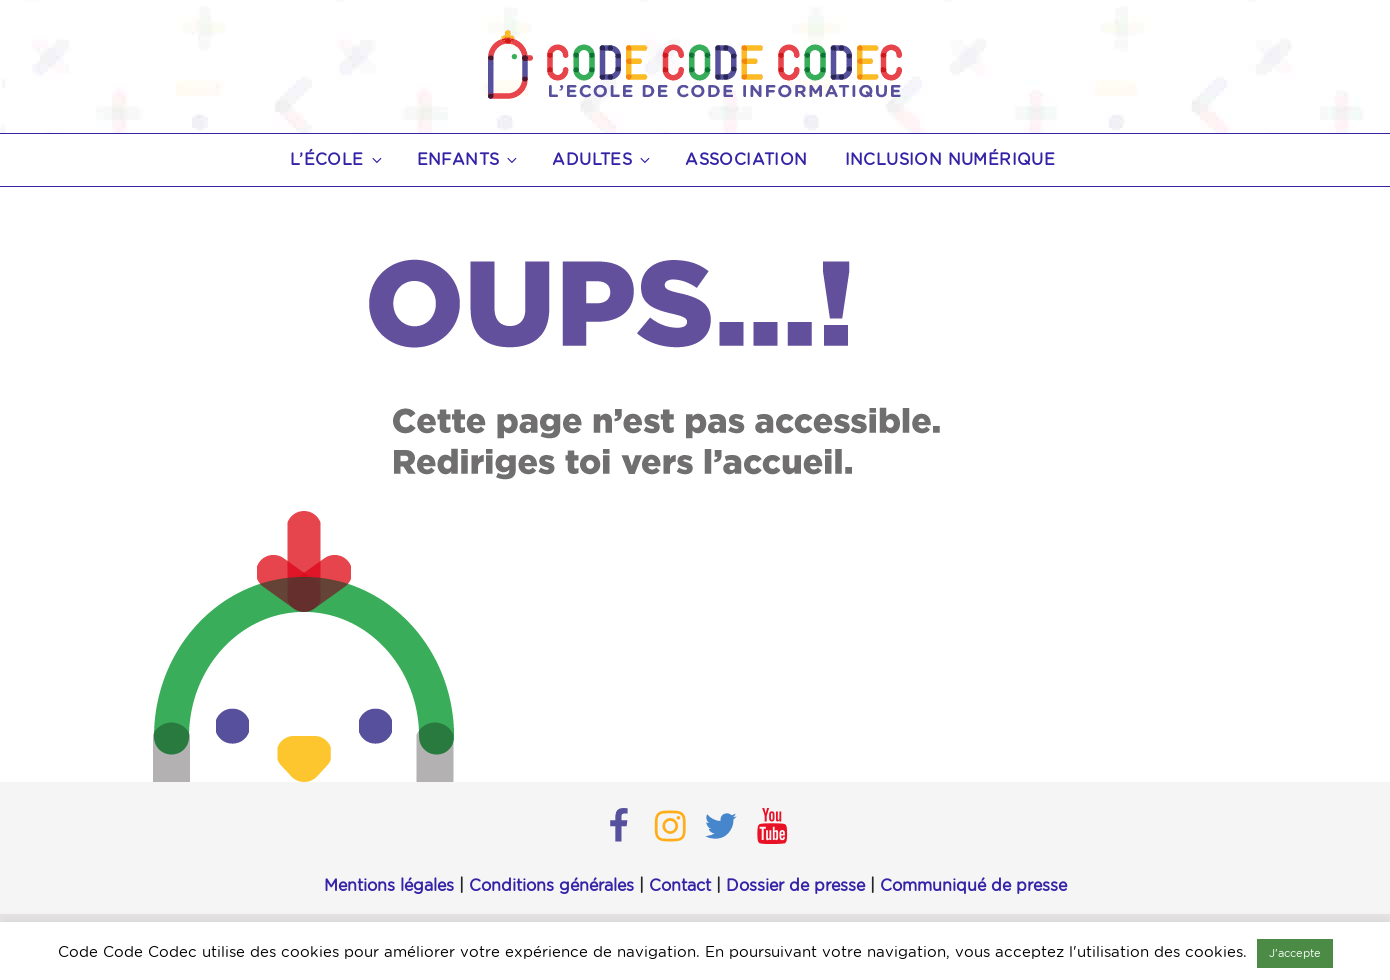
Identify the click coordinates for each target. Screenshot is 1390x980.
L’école (337, 160)
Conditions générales (551, 886)
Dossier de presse (795, 886)
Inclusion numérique (950, 160)
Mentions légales (389, 886)
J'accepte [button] (1295, 953)
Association (746, 160)
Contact (680, 886)
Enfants (469, 160)
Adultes (602, 160)
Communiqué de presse (973, 886)
